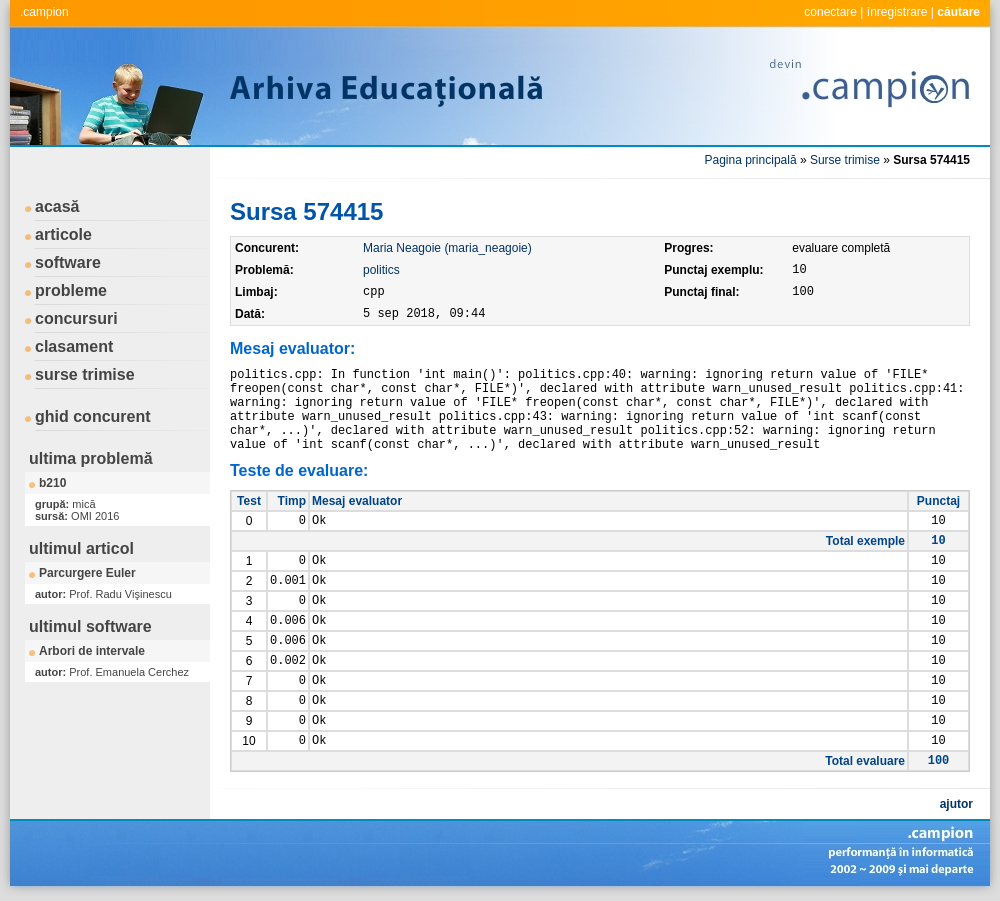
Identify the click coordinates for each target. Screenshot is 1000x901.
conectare (830, 12)
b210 (52, 483)
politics (381, 270)
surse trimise (85, 374)
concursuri (76, 318)
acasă (57, 206)
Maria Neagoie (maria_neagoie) (447, 248)
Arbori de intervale (92, 651)
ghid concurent (93, 416)
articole (63, 234)
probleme (71, 290)
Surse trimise (845, 160)
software (68, 262)
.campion (44, 12)
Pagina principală (751, 160)
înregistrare (897, 12)
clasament (74, 346)
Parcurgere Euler (87, 573)
